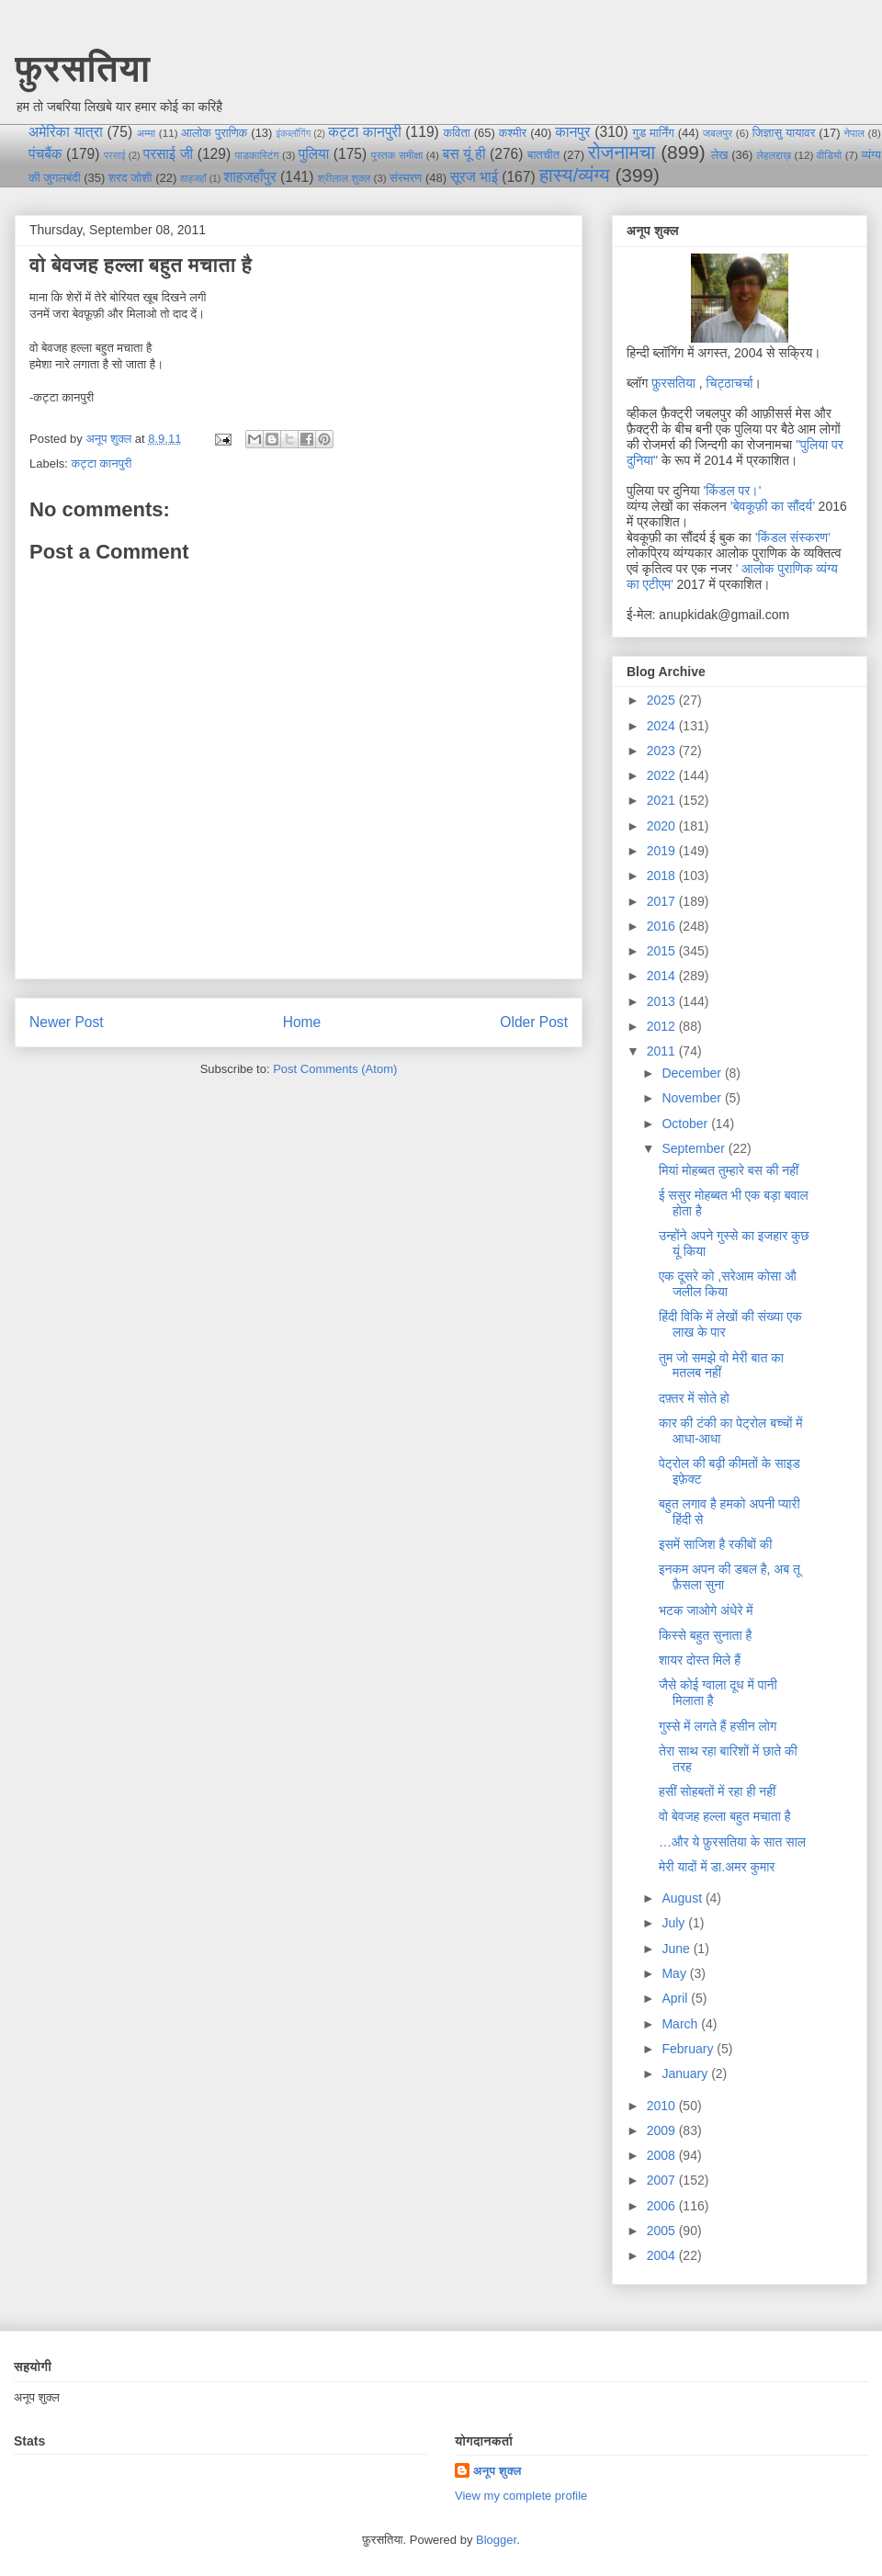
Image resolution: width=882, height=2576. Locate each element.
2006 (663, 2205)
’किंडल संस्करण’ (792, 537)
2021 (663, 800)
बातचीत (543, 155)
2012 (663, 1026)
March (681, 2024)
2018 (663, 875)
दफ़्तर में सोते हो (694, 1398)
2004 (663, 2255)
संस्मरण (406, 178)
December (693, 1073)
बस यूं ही (463, 154)
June (677, 1948)
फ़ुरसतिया (673, 383)
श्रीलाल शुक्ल (344, 178)
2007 (663, 2180)
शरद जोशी (130, 178)
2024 (663, 725)
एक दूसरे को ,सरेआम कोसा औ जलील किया (728, 1284)
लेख (720, 155)
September (695, 1148)
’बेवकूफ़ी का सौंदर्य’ (772, 506)
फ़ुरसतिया (82, 68)
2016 (663, 926)
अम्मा (146, 133)
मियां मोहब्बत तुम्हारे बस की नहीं (728, 1170)
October (686, 1123)
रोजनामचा (621, 152)
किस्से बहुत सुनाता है (705, 1635)
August (683, 1898)
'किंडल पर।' (733, 490)
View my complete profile (521, 2496)
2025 (663, 700)
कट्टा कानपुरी (364, 132)
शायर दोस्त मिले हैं (700, 1660)
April (676, 1998)
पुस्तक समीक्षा (397, 155)
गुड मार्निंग (652, 133)
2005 (663, 2230)
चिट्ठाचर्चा (730, 383)
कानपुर (572, 132)
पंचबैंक (45, 154)
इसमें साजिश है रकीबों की (715, 1544)
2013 (663, 1001)
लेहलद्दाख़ (773, 155)
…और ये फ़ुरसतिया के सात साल (732, 1842)
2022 (663, 775)
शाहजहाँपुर (250, 177)
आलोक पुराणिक (214, 133)
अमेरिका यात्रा (65, 132)
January (686, 2073)
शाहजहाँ (193, 179)
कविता (456, 133)
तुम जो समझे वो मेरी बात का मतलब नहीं (721, 1365)
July (675, 1922)
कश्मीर (512, 133)
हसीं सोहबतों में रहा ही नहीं (717, 1791)
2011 (663, 1051)
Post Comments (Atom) (335, 1069)
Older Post (534, 1022)
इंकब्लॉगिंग (293, 134)
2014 (663, 975)
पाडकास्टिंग (257, 155)
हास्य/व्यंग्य (574, 175)
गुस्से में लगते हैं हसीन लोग (717, 1726)
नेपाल (854, 133)
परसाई (115, 156)
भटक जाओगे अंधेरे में (706, 1610)
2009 (663, 2130)
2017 (663, 901)
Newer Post (66, 1022)
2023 (663, 750)
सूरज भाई (474, 177)
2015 (663, 950)
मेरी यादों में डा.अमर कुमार (717, 1866)
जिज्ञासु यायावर (784, 133)
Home (302, 1022)
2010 (663, 2105)
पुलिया (314, 154)
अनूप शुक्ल (497, 2471)
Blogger (496, 2540)
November (693, 1097)
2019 (663, 850)
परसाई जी (168, 154)
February (689, 2048)
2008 (663, 2155)
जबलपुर (717, 133)
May (675, 1973)
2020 (663, 826)
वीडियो (829, 155)
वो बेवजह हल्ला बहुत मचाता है (725, 1816)
